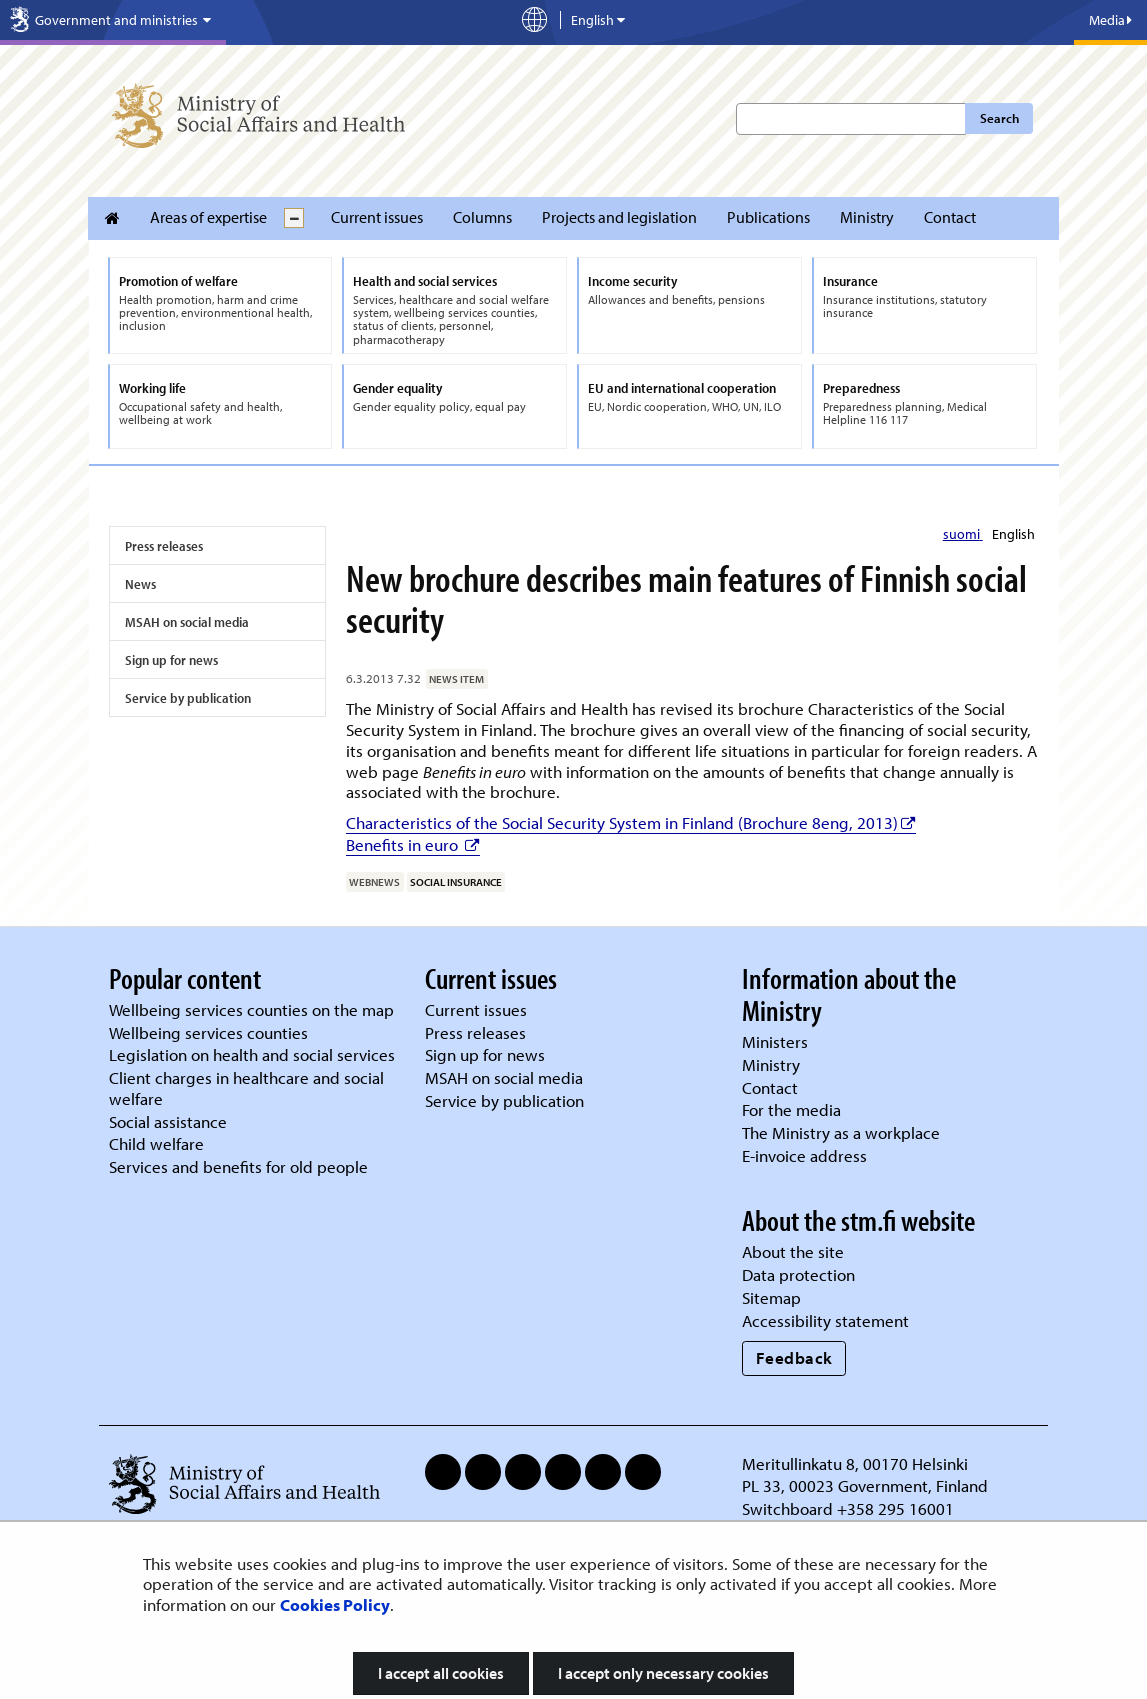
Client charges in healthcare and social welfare (246, 1088)
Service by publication (188, 698)
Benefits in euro (413, 844)
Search (999, 118)
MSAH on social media (187, 622)
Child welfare (156, 1143)
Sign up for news (171, 660)
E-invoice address (804, 1155)
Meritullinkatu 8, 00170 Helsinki (855, 1463)
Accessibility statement (825, 1320)
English (1013, 534)
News (140, 584)
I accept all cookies (441, 1673)
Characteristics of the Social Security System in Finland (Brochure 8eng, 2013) (631, 822)
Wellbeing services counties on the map (251, 1009)
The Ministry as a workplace (841, 1132)
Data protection (798, 1274)
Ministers (775, 1041)
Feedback (794, 1357)
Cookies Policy (335, 1604)
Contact (950, 217)
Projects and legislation (619, 217)
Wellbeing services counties (208, 1032)
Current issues (377, 217)
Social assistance (168, 1121)
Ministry (867, 217)
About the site (793, 1251)
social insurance (456, 882)
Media (1110, 20)
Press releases (164, 546)
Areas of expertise (208, 217)
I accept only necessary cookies (663, 1673)
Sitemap (771, 1297)
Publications (768, 217)
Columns (482, 217)
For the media (791, 1109)
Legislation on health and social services (252, 1054)
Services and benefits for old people (238, 1166)
